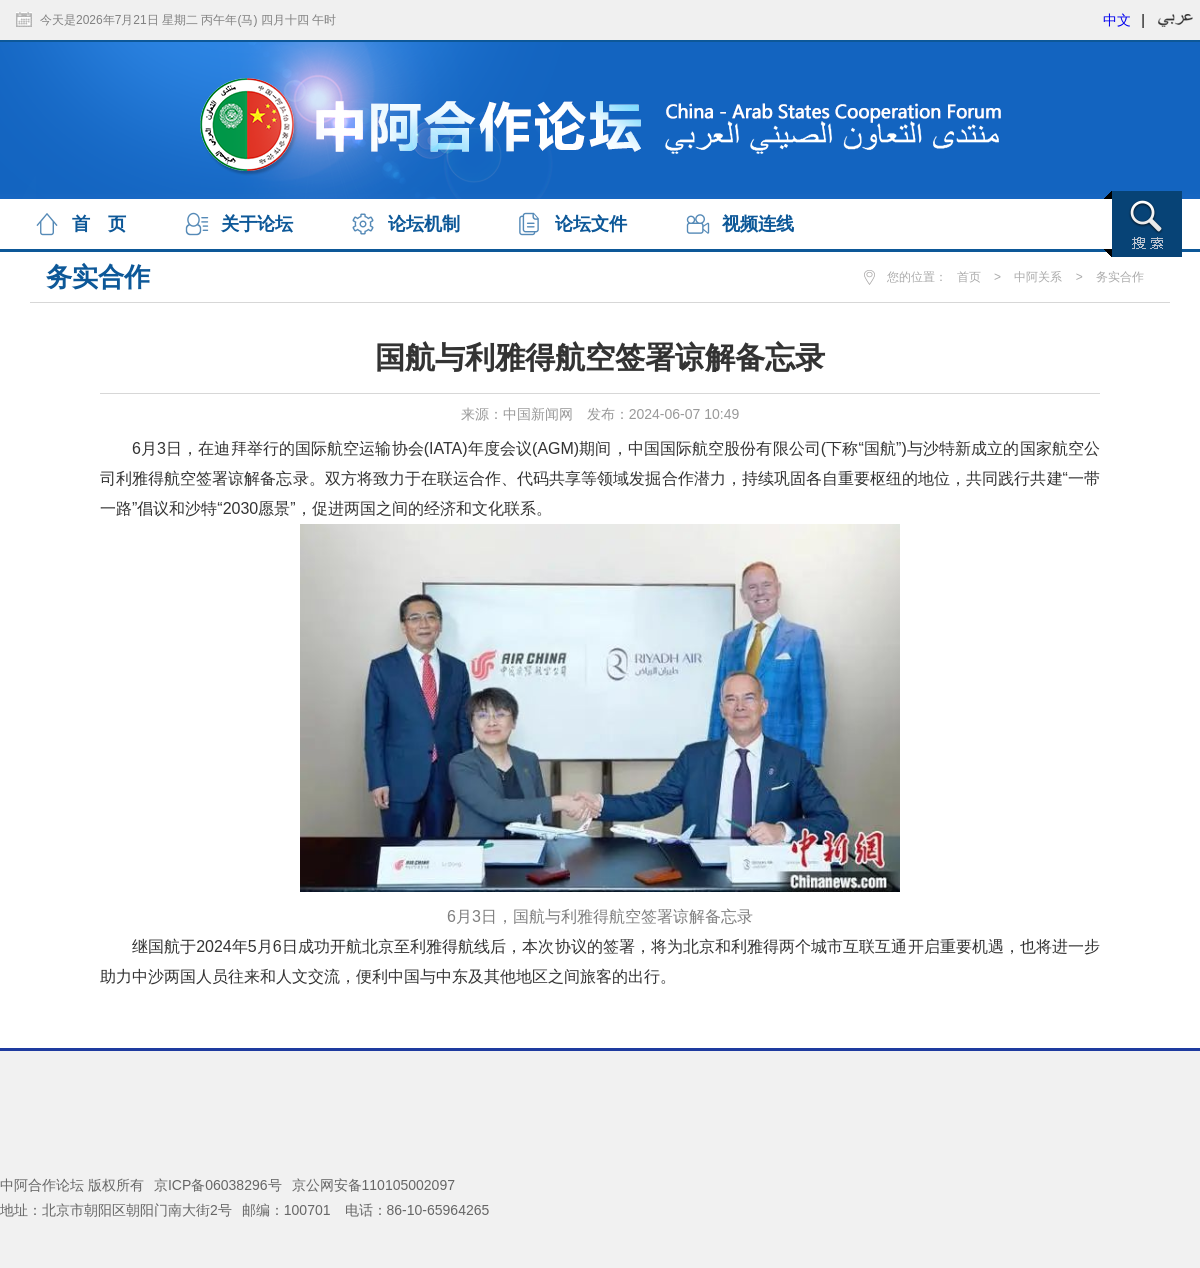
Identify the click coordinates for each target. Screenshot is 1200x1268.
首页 (969, 277)
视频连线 (758, 224)
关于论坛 (257, 224)
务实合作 (1120, 277)
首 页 (99, 224)
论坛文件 (591, 224)
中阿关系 (1038, 277)
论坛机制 (424, 224)
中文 (1117, 20)
